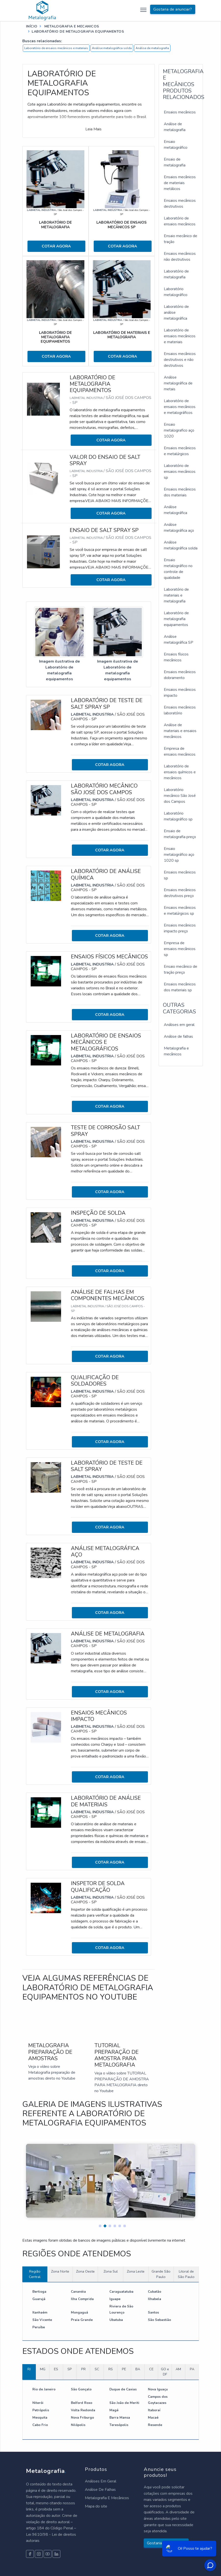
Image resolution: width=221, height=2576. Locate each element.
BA (137, 2369)
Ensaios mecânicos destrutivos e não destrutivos (180, 359)
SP (69, 2369)
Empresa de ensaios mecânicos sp (179, 948)
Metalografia (46, 2471)
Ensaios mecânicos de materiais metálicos (180, 182)
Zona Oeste (85, 2271)
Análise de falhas (178, 1036)
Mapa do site (96, 2506)
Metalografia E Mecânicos (107, 2498)
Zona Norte (60, 2271)
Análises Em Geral (100, 2481)
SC (97, 2369)
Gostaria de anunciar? (172, 9)
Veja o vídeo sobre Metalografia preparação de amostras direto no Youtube (51, 2072)
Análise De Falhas (100, 2489)
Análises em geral (179, 1024)
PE (124, 2369)
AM (178, 2369)
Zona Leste (135, 2271)
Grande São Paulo (161, 2274)
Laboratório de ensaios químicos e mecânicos (180, 772)
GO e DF (165, 2372)
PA (192, 2369)
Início (32, 26)
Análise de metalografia (152, 48)
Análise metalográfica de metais (178, 383)
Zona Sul (111, 2271)
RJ (29, 2369)
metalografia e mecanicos (71, 26)
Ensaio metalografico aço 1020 (179, 430)
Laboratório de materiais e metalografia (176, 595)
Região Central (34, 2274)
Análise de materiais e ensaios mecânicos (180, 730)
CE (151, 2369)
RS (110, 2369)
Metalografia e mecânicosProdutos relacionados (183, 84)
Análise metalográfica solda (112, 48)
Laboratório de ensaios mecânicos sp (179, 471)
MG (42, 2369)
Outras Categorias (179, 1008)
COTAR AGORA (56, 246)
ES (56, 2369)
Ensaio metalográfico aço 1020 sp (179, 854)
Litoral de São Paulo (186, 2274)
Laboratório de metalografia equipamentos (176, 618)
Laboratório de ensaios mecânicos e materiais (56, 48)
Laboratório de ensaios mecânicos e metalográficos (179, 406)
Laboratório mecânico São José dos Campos (180, 795)
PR (83, 2369)
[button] (98, 2224)
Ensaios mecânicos (180, 112)
